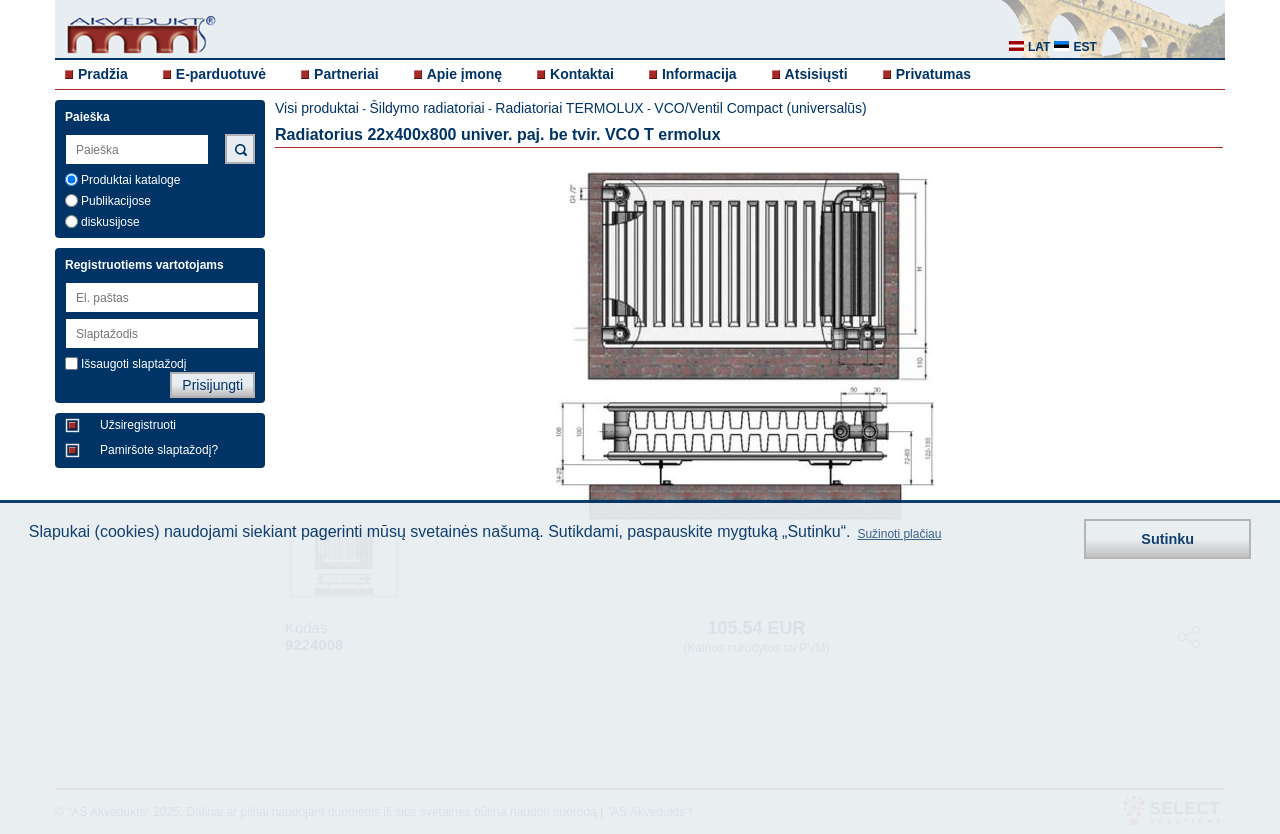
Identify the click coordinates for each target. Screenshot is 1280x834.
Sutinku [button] (1167, 539)
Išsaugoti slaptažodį (133, 364)
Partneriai (346, 74)
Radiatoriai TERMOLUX (569, 108)
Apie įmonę (464, 74)
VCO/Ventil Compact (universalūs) (760, 108)
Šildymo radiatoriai (426, 108)
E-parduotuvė (221, 74)
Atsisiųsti (816, 74)
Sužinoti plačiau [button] (899, 534)
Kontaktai (582, 74)
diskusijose (110, 222)
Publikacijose (116, 201)
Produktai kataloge (130, 180)
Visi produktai (317, 108)
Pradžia (103, 74)
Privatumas (933, 74)
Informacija (699, 74)
